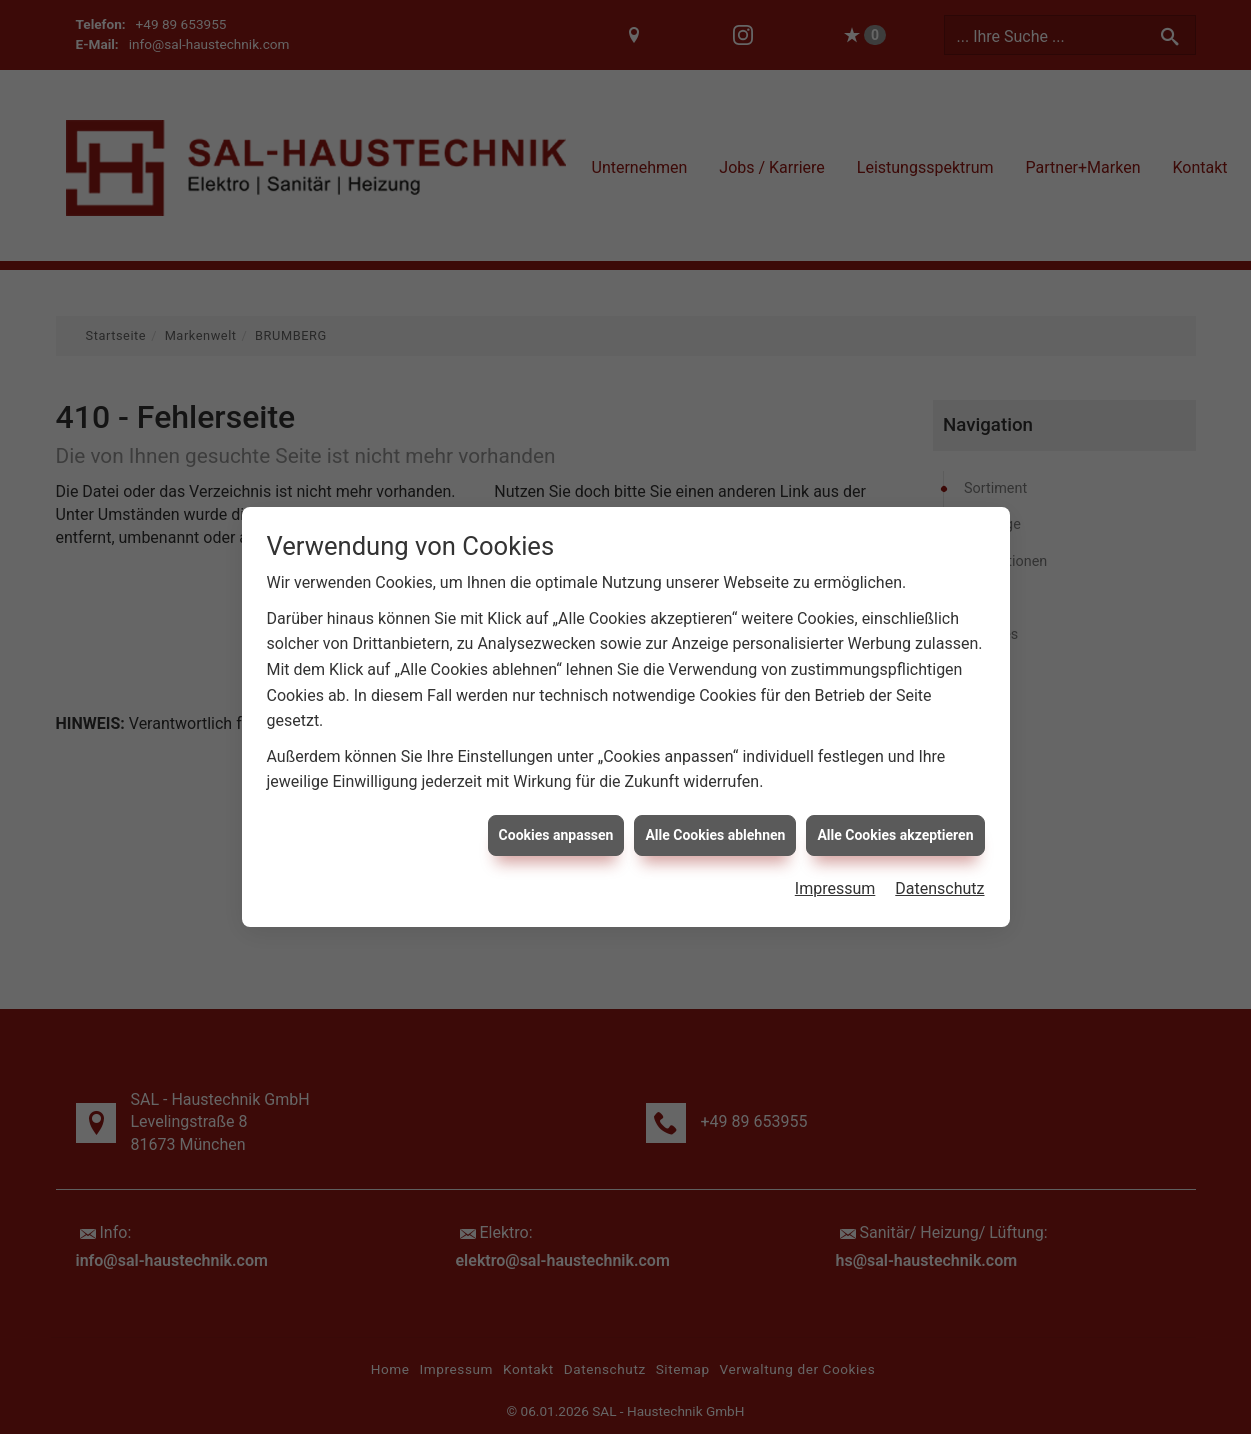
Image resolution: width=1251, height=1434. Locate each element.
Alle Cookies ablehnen (715, 821)
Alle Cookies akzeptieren (895, 821)
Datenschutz (939, 875)
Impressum (835, 875)
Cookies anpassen (556, 821)
